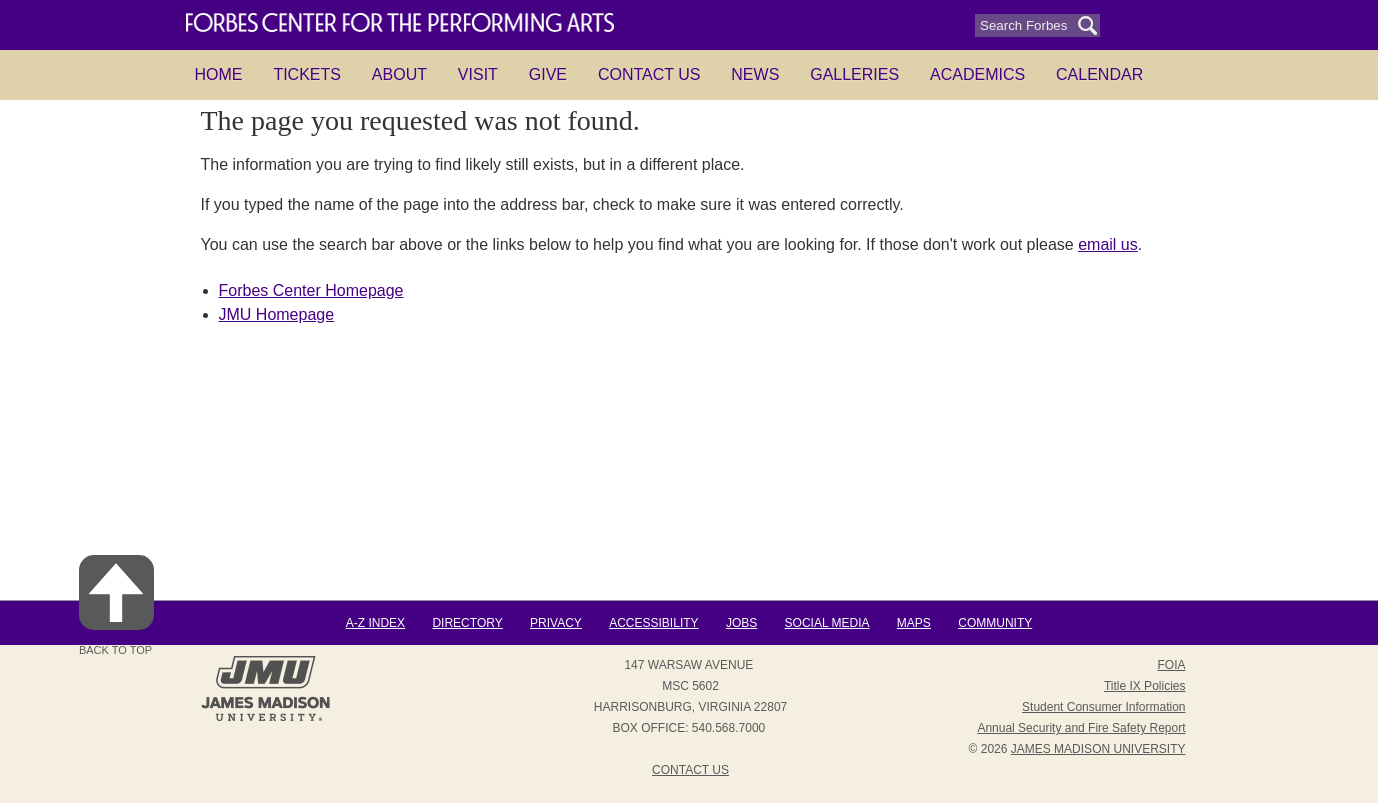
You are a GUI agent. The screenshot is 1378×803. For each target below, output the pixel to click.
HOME (219, 74)
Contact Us (649, 74)
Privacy (556, 623)
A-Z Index (375, 623)
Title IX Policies (1145, 686)
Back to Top (116, 605)
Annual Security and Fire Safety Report (1081, 728)
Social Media (827, 623)
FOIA (1171, 665)
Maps (914, 623)
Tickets (307, 74)
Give (548, 74)
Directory (467, 623)
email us (1108, 244)
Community (995, 623)
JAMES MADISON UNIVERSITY (1098, 749)
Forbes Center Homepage (311, 290)
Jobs (741, 623)
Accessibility (653, 623)
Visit (478, 74)
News (755, 74)
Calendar (1099, 74)
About (399, 74)
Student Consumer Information (1103, 707)
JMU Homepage (277, 314)
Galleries (854, 74)
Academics (977, 74)
